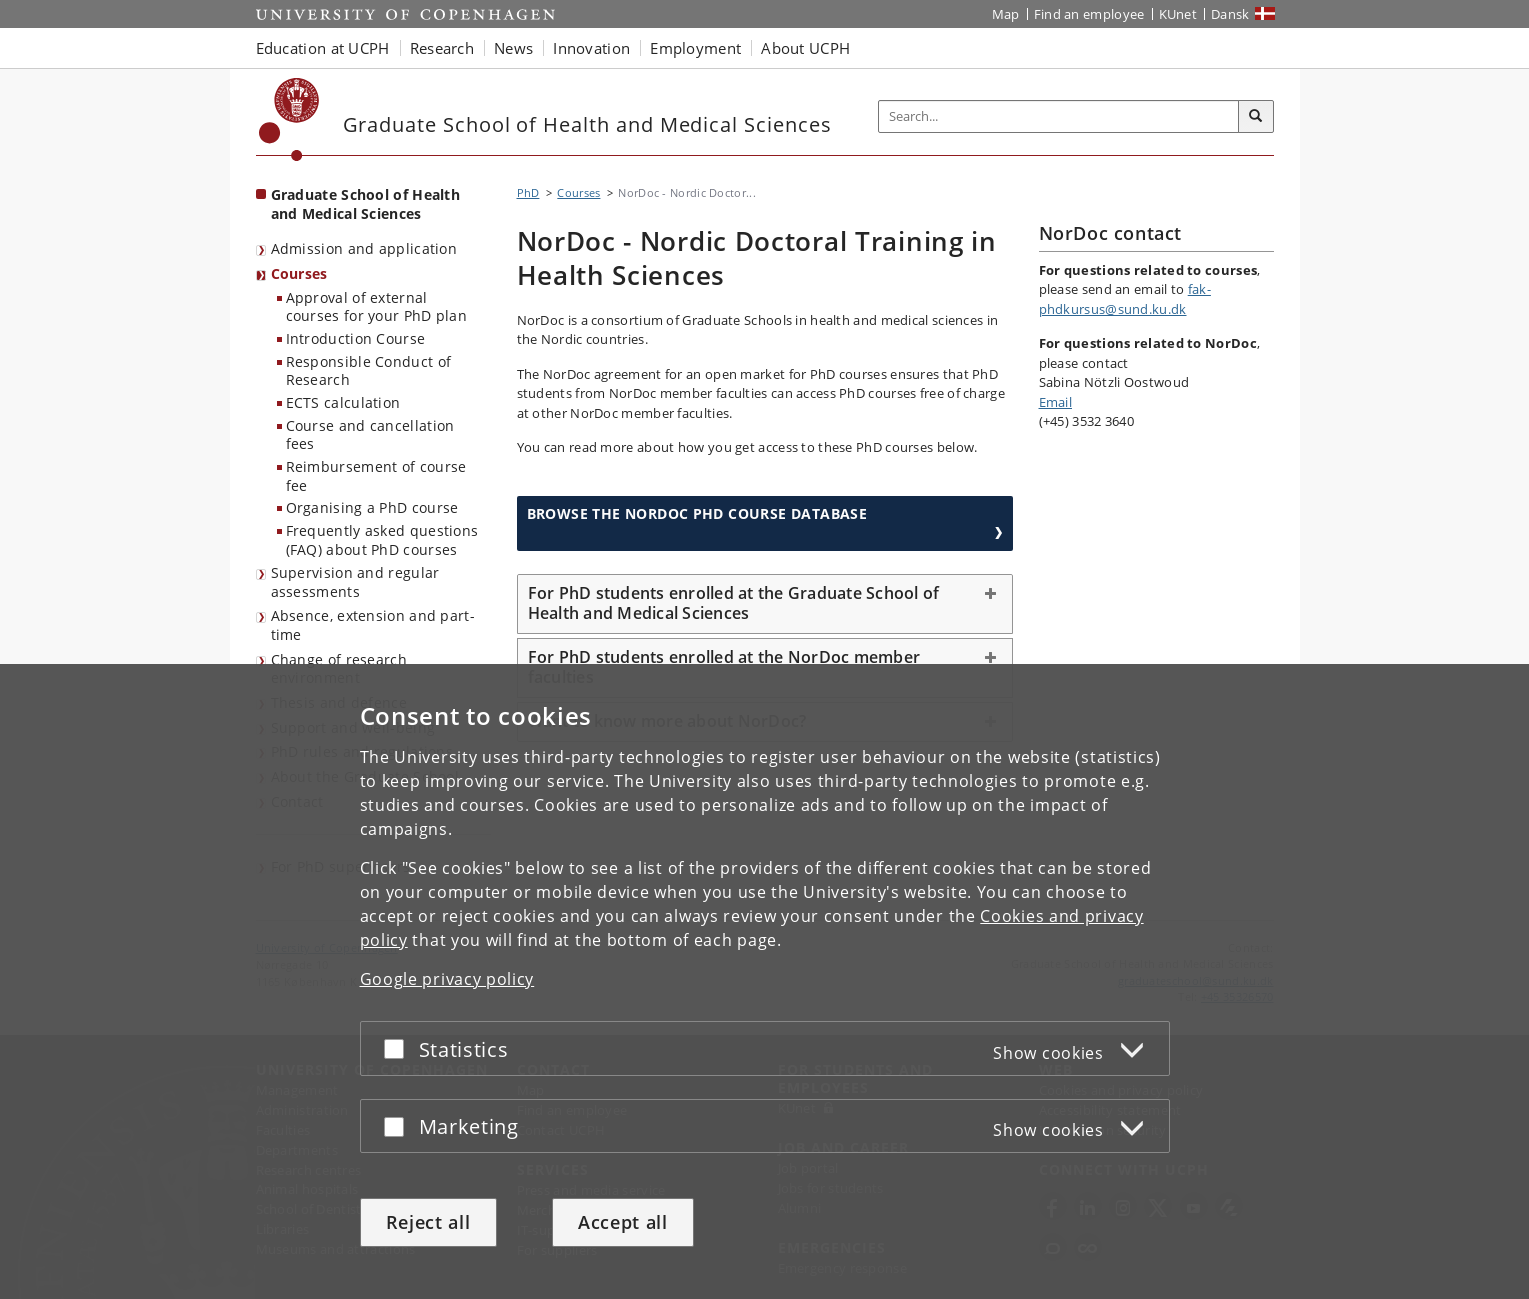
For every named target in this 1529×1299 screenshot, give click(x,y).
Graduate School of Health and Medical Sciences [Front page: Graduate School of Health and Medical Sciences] (366, 204)
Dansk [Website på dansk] (1230, 14)
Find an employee (1089, 14)
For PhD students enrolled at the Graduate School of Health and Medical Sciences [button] (734, 603)
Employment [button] (695, 48)
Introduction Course (356, 338)
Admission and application (364, 248)
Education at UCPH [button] (323, 48)
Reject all (428, 1222)
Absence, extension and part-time (373, 625)
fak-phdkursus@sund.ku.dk (1125, 299)
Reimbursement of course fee (376, 476)
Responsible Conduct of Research (369, 371)
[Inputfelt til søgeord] (1059, 116)
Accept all (623, 1222)
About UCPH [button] (805, 48)
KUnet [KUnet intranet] (1178, 14)
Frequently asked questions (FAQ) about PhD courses (382, 540)
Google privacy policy (447, 979)
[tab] (765, 604)
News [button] (513, 48)
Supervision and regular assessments (355, 582)
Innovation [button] (591, 48)
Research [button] (442, 48)
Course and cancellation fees (370, 435)
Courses (299, 273)
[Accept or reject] (399, 1048)
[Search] (1256, 117)
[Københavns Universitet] (289, 119)
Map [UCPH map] (1006, 14)
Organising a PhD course (372, 507)
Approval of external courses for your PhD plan (377, 307)
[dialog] (764, 981)
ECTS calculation (343, 402)
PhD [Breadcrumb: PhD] (528, 192)
